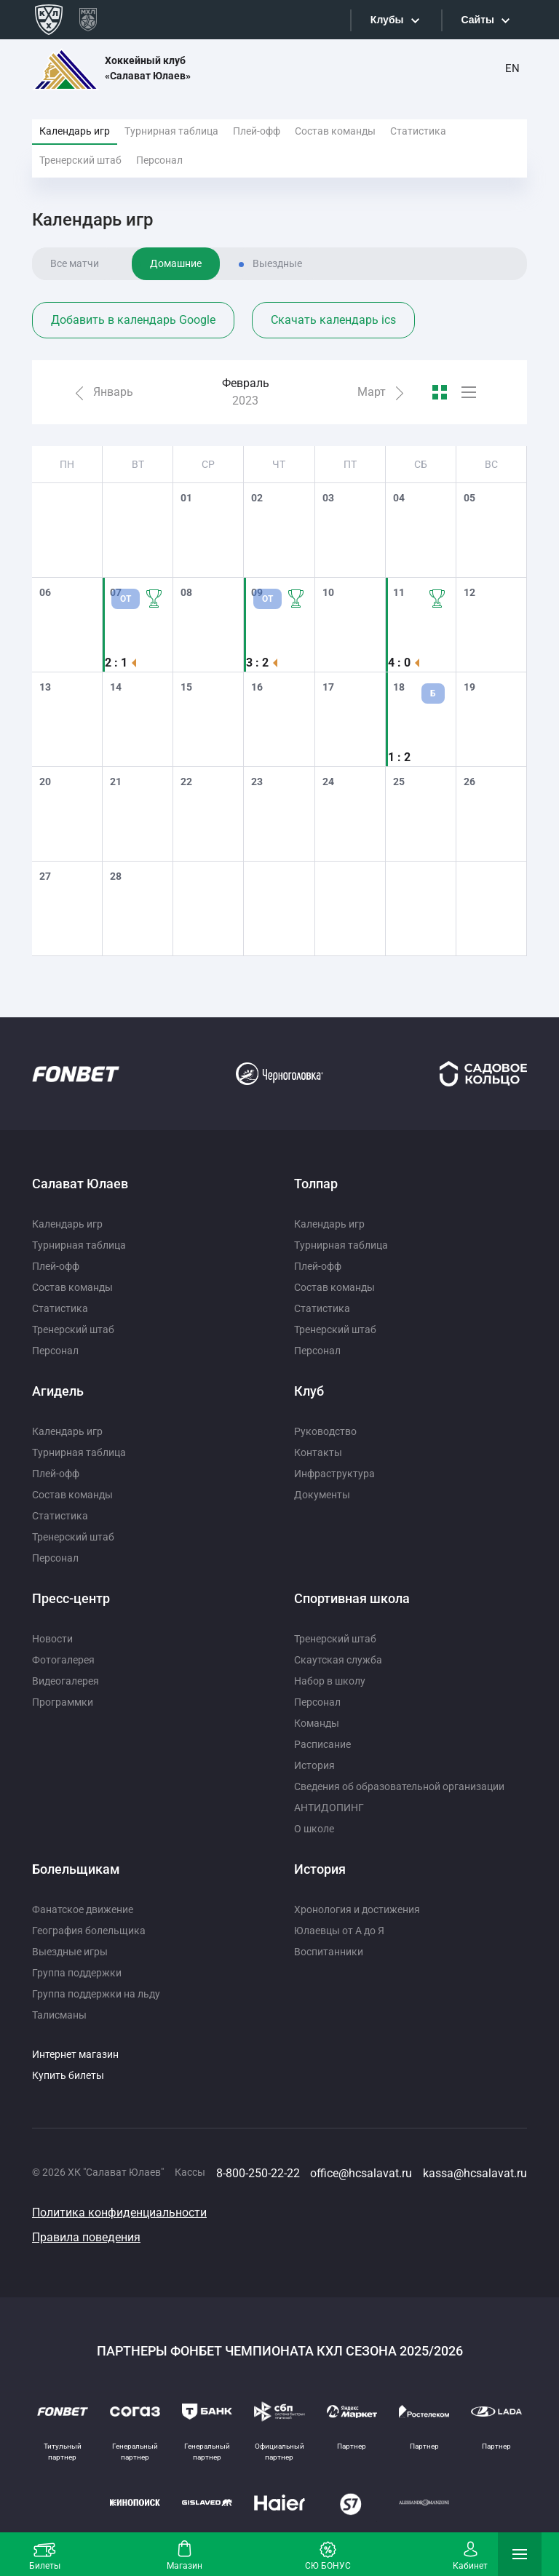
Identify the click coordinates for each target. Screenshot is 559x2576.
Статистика (418, 131)
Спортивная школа (352, 1598)
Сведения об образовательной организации (399, 1786)
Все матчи (74, 263)
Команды (316, 1723)
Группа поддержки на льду (96, 1994)
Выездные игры (70, 1951)
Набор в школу (329, 1681)
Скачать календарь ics (333, 320)
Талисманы (59, 2015)
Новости (52, 1639)
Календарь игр (74, 131)
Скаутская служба (338, 1660)
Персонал (159, 160)
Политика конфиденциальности (119, 2212)
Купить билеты (68, 2075)
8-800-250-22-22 (258, 2173)
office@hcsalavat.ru (361, 2173)
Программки (62, 1702)
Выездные (277, 263)
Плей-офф (256, 131)
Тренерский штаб (80, 160)
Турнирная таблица (171, 131)
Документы (322, 1494)
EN (512, 68)
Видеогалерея (65, 1681)
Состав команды (335, 131)
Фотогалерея (63, 1660)
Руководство (325, 1431)
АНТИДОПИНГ (329, 1807)
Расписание (322, 1744)
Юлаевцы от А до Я (339, 1930)
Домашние (176, 263)
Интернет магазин (75, 2054)
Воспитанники (328, 1951)
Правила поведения (86, 2237)
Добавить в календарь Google (133, 320)
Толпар (316, 1183)
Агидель (58, 1391)
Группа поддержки (77, 1973)
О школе (314, 1828)
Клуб (309, 1391)
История (314, 1765)
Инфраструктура (334, 1473)
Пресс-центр (71, 1598)
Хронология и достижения (357, 1909)
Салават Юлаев (80, 1183)
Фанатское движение (82, 1909)
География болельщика (89, 1930)
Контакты (318, 1452)
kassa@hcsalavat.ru (475, 2173)
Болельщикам (76, 1869)
